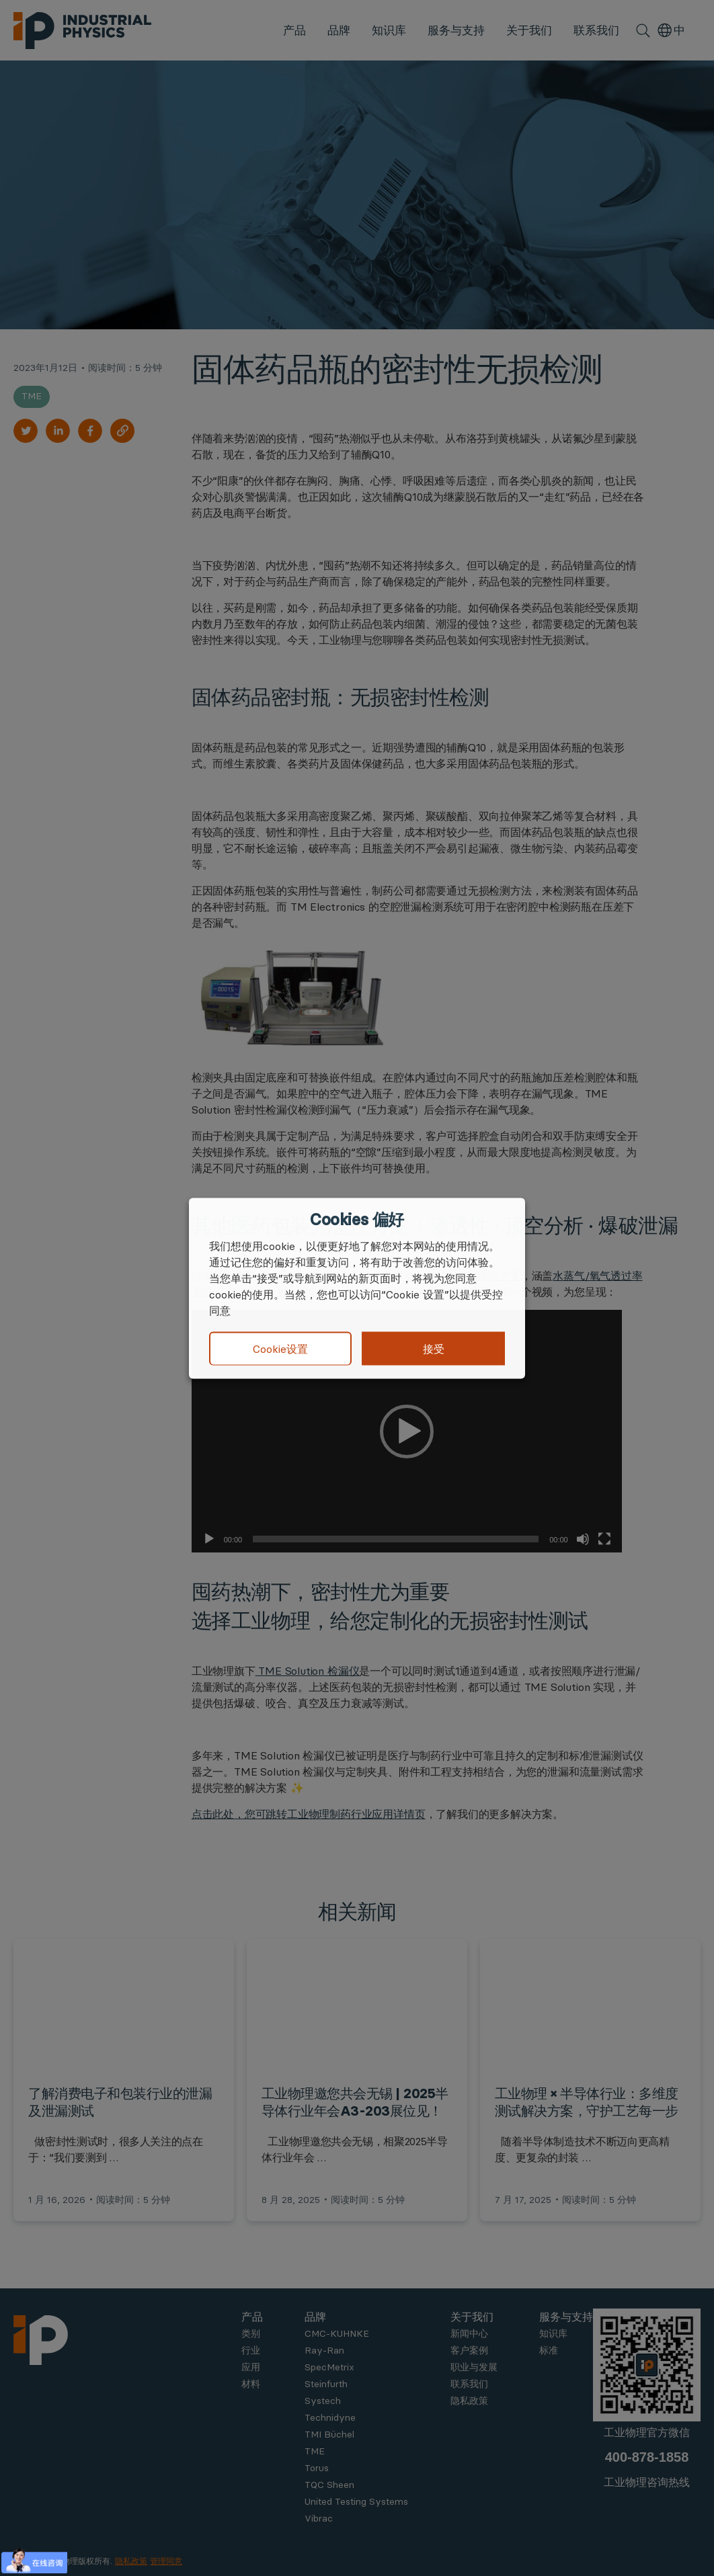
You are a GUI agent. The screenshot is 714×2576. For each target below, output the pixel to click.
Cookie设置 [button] (280, 1349)
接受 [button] (433, 1348)
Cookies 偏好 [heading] (356, 1219)
